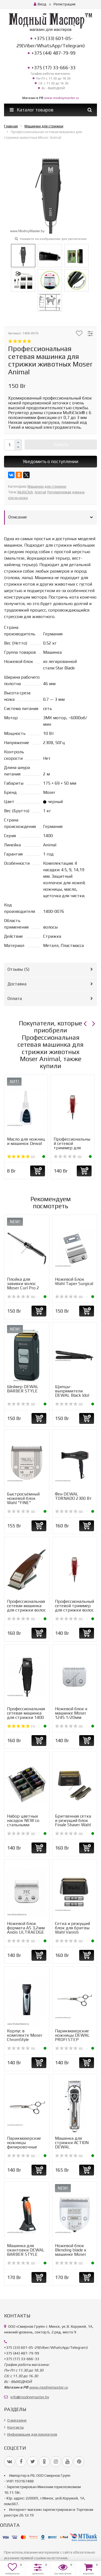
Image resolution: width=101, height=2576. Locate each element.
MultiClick (25, 492)
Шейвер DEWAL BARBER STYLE (23, 1388)
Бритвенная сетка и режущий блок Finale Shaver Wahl (73, 1820)
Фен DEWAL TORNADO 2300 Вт (73, 1496)
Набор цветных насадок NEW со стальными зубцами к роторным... (23, 1825)
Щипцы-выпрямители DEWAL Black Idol (72, 1391)
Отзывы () (18, 969)
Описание (17, 517)
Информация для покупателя (32, 2434)
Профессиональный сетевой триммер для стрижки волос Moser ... (72, 1148)
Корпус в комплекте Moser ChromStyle (24, 2035)
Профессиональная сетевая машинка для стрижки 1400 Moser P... (26, 1715)
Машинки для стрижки (46, 486)
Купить (61, 444)
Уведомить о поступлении (50, 461)
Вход (40, 4)
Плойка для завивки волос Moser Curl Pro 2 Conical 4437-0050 (25, 1286)
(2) (21, 1157)
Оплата (15, 998)
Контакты (15, 2427)
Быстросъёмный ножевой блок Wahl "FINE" (23, 1498)
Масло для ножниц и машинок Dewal (26, 1141)
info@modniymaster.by (30, 2397)
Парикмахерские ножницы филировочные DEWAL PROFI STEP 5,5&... (24, 2147)
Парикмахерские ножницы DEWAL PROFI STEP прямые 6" (72, 2037)
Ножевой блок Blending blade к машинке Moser (70, 2250)
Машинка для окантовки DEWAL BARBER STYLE (25, 2250)
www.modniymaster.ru (61, 98)
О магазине (17, 2420)
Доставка (17, 983)
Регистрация (64, 4)
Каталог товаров (32, 110)
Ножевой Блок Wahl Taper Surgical (74, 1281)
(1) (21, 1726)
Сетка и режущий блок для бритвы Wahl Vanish (72, 1928)
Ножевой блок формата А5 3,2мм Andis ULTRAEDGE (26, 1928)
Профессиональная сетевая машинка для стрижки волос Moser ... (26, 1608)
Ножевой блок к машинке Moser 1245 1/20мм (71, 1713)
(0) (68, 1157)
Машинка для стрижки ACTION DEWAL (72, 2142)
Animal (40, 492)
